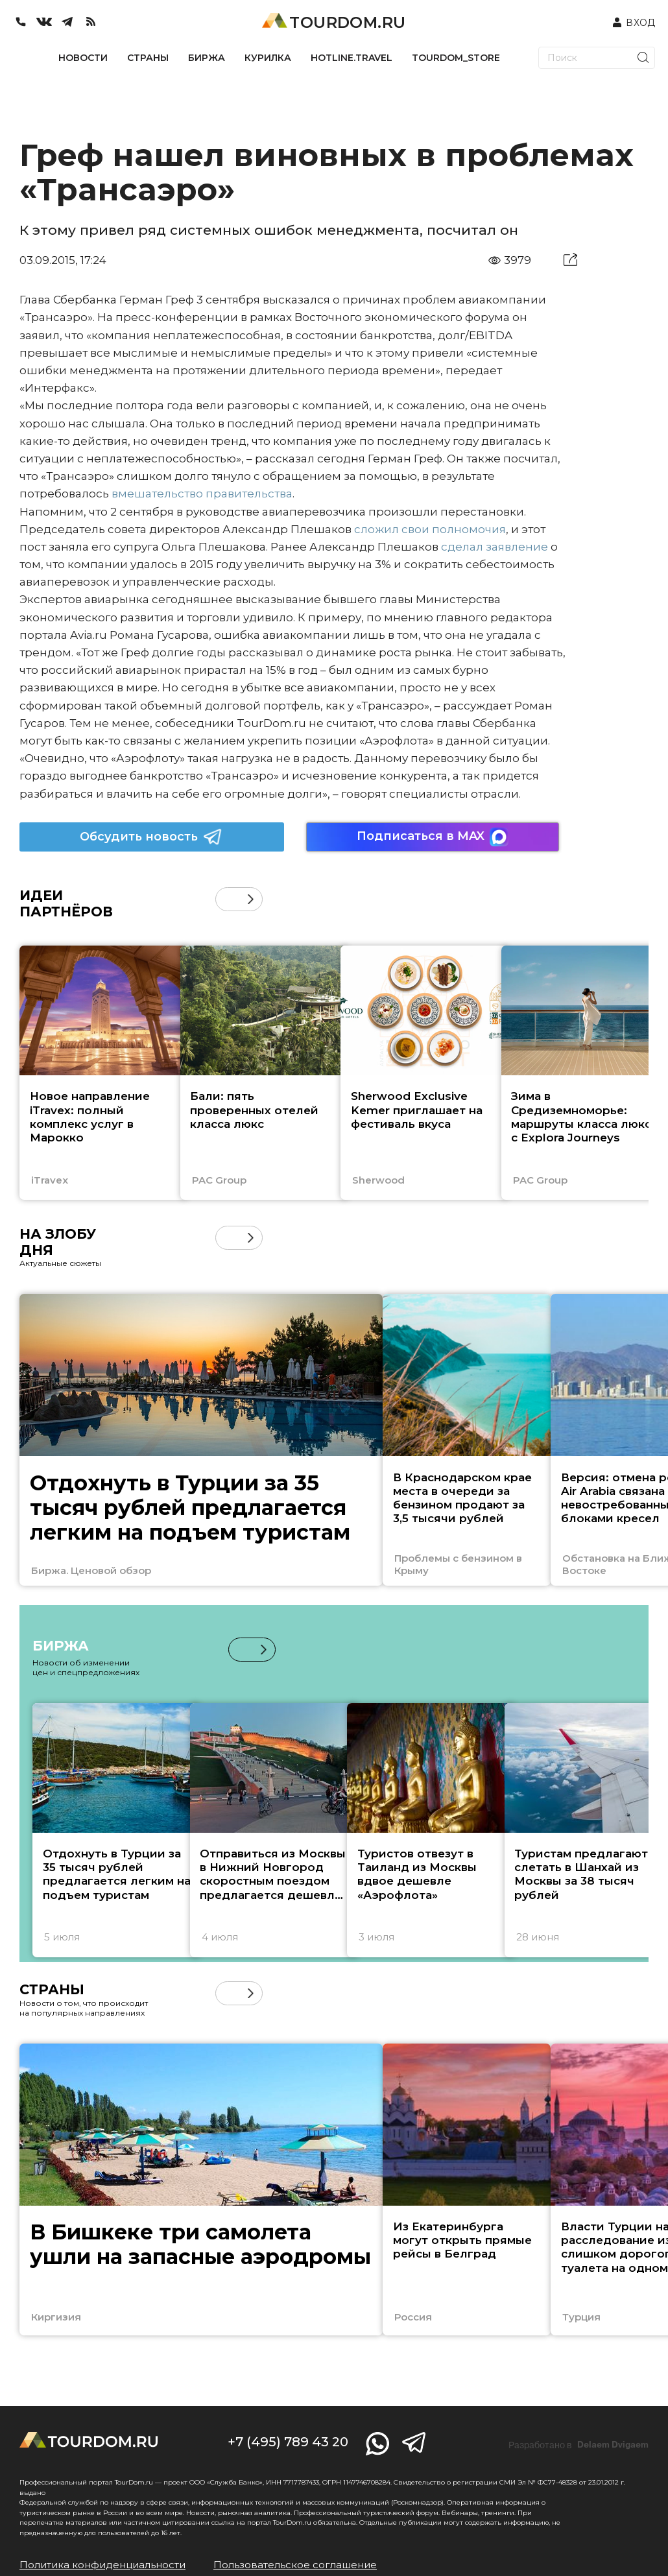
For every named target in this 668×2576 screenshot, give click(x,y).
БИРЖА (206, 58)
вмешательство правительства (202, 493)
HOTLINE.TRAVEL (351, 58)
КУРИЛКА (268, 58)
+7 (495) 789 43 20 (288, 2442)
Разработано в (578, 2445)
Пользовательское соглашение (295, 2564)
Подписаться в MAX (432, 837)
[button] (251, 899)
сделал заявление (494, 546)
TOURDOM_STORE (456, 58)
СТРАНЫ (148, 58)
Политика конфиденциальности (102, 2564)
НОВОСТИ (83, 58)
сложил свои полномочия (430, 529)
